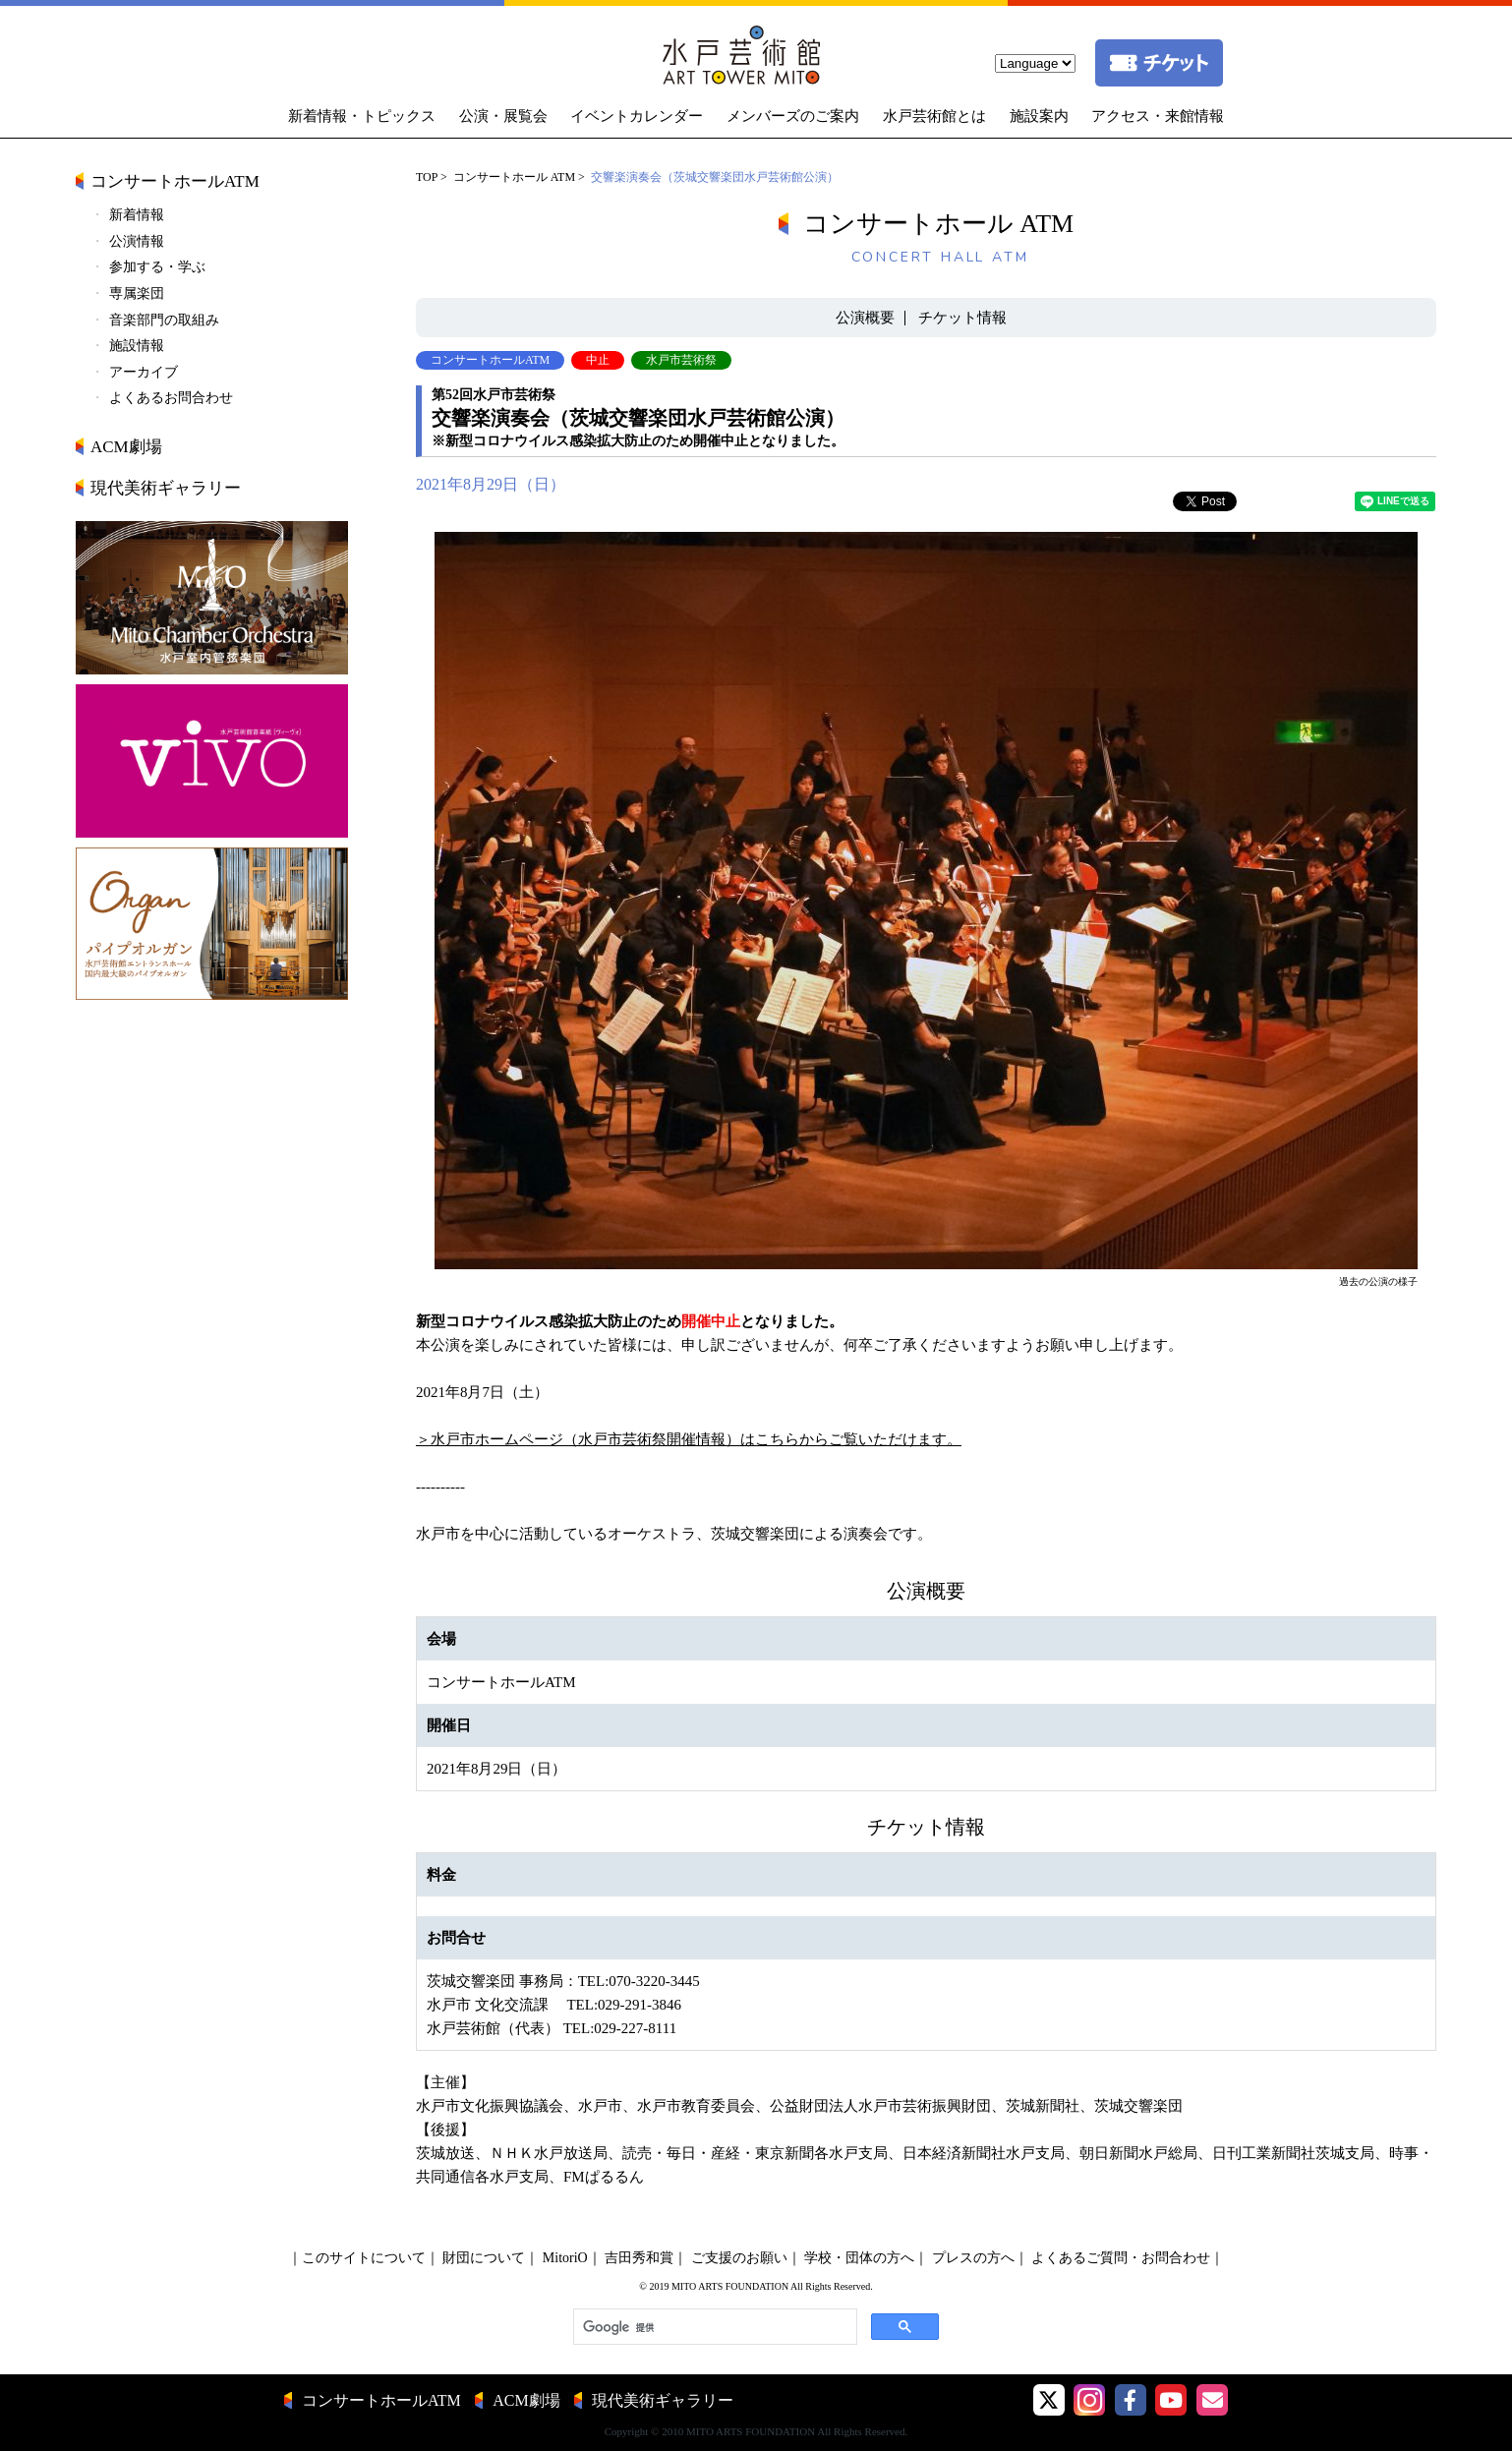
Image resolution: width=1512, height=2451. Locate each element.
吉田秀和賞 (639, 2257)
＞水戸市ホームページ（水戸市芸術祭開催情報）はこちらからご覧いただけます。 (688, 1439)
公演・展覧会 (503, 116)
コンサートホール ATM (514, 177)
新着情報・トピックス (362, 116)
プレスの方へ (973, 2257)
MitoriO (565, 2257)
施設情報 (136, 345)
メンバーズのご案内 (793, 116)
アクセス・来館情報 (1157, 116)
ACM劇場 (126, 447)
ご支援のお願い (739, 2257)
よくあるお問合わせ (171, 397)
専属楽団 (136, 293)
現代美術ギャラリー (165, 488)
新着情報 (136, 214)
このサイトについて (364, 2257)
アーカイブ (143, 372)
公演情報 (136, 241)
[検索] (713, 2327)
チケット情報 (962, 317)
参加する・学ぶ (157, 267)
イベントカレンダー (636, 116)
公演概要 (865, 317)
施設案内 (1039, 116)
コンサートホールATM (175, 181)
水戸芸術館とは (934, 116)
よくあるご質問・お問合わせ (1120, 2257)
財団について (483, 2257)
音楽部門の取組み (164, 320)
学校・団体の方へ (859, 2257)
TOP (426, 177)
